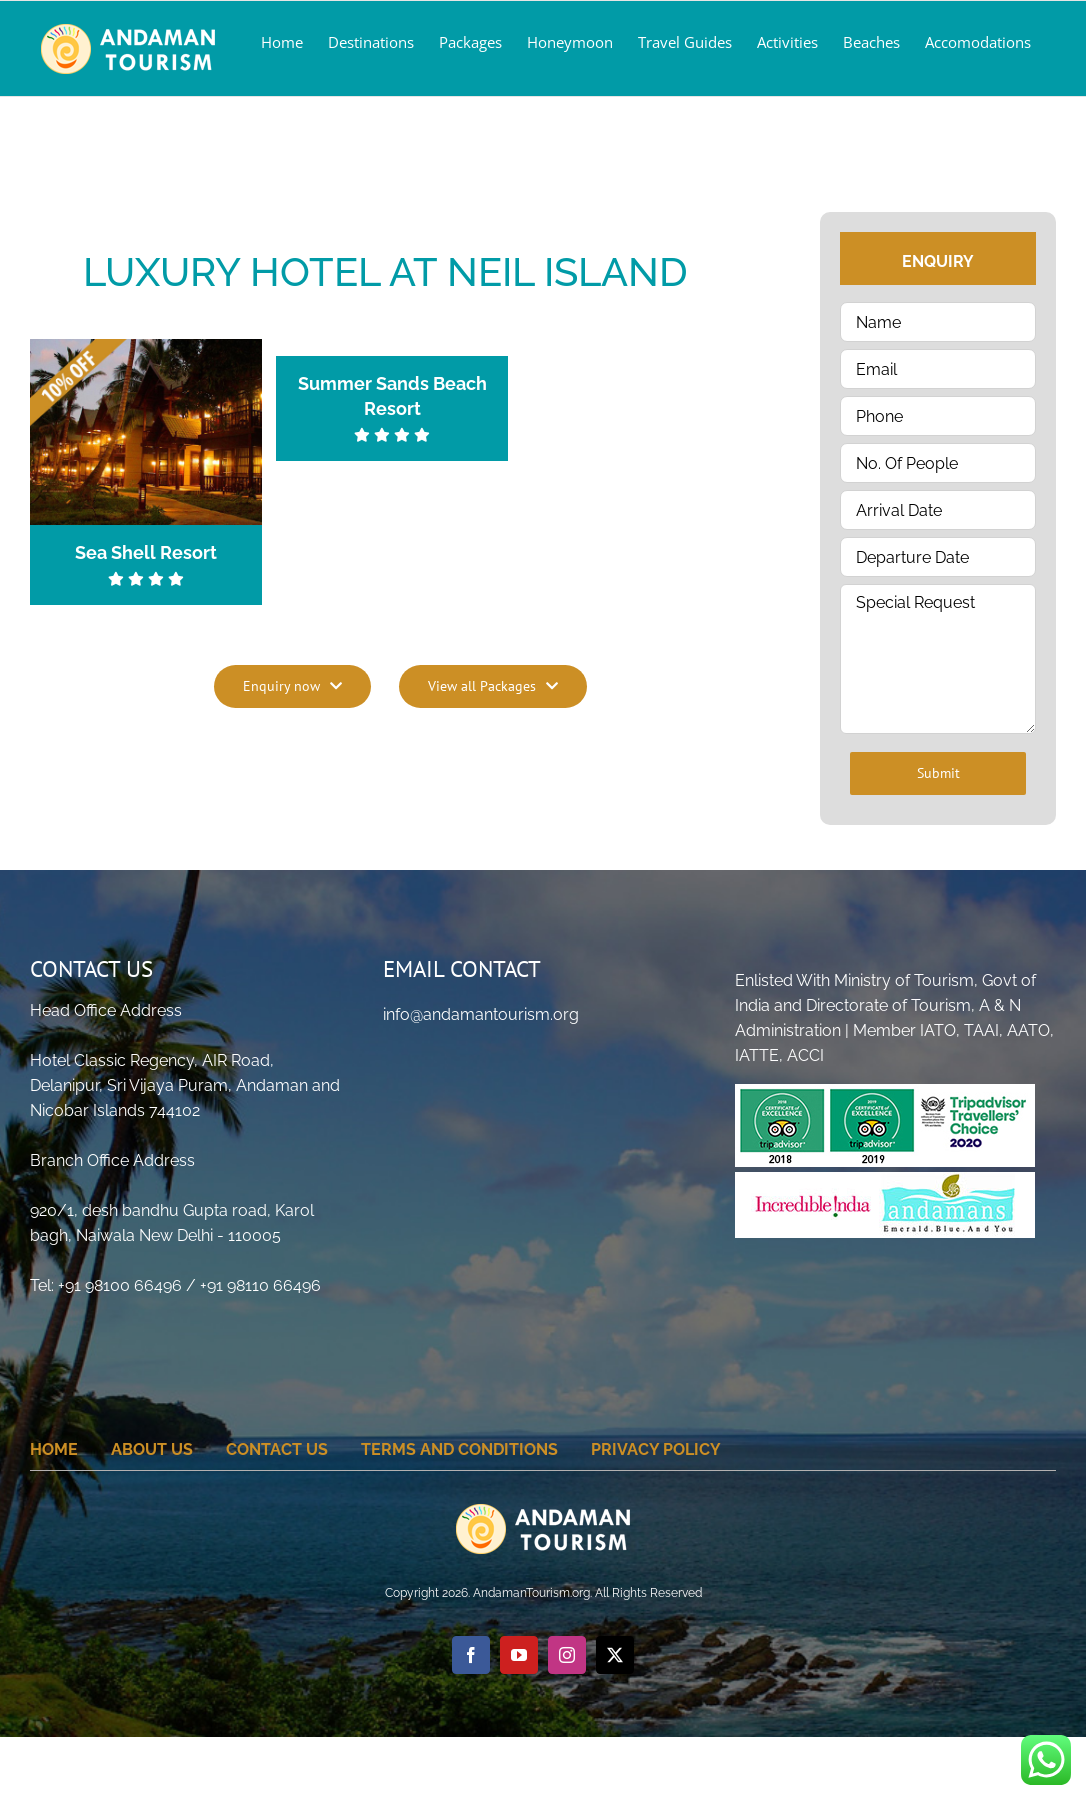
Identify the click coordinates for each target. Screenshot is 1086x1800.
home (54, 1449)
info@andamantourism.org (481, 1014)
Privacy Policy (656, 1449)
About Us (152, 1449)
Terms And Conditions (459, 1449)
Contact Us (277, 1449)
